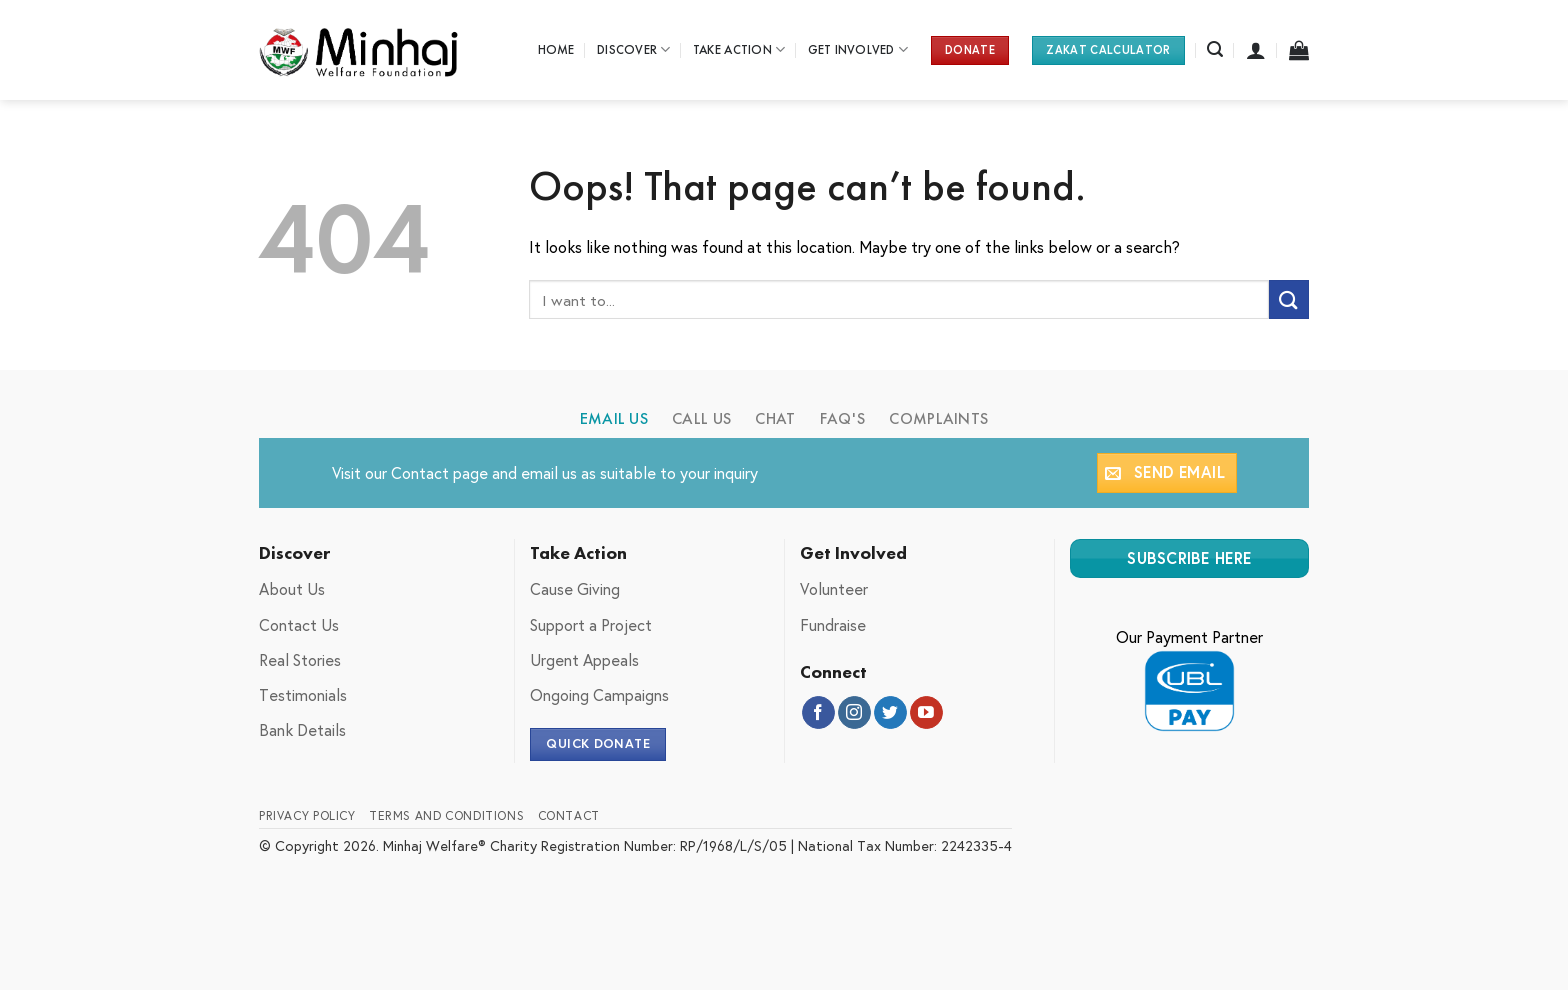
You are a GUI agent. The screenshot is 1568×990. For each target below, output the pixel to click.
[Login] (1256, 50)
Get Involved (858, 49)
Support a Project (591, 624)
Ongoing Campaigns (599, 694)
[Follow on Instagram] (854, 713)
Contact (420, 472)
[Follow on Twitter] (890, 713)
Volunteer (834, 588)
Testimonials (303, 694)
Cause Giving (575, 588)
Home (556, 49)
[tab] (614, 419)
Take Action (739, 49)
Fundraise (833, 624)
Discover (634, 49)
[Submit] (1289, 299)
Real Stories (300, 659)
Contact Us (299, 624)
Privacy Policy (307, 815)
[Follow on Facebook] (818, 713)
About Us (292, 588)
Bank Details (302, 729)
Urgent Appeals (584, 659)
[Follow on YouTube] (926, 713)
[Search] (1215, 49)
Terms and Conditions (446, 815)
